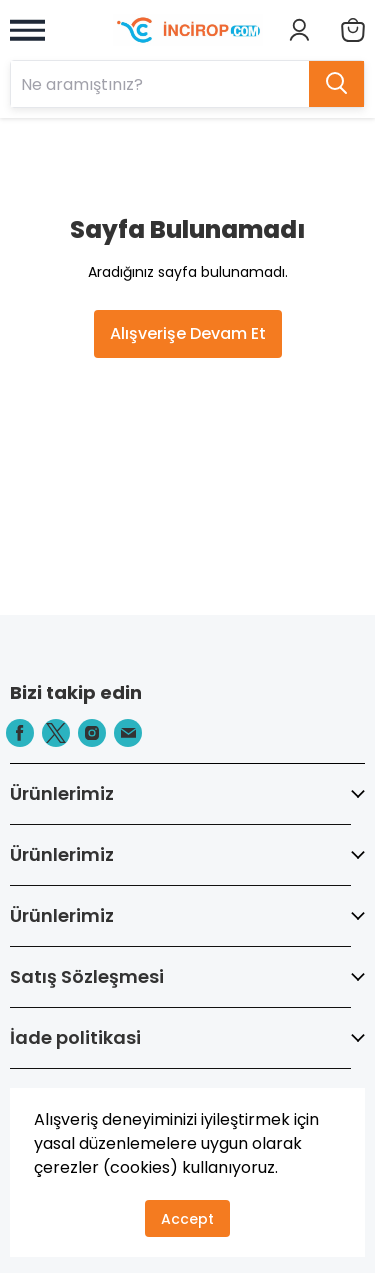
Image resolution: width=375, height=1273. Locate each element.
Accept (187, 1219)
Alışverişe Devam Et (188, 333)
